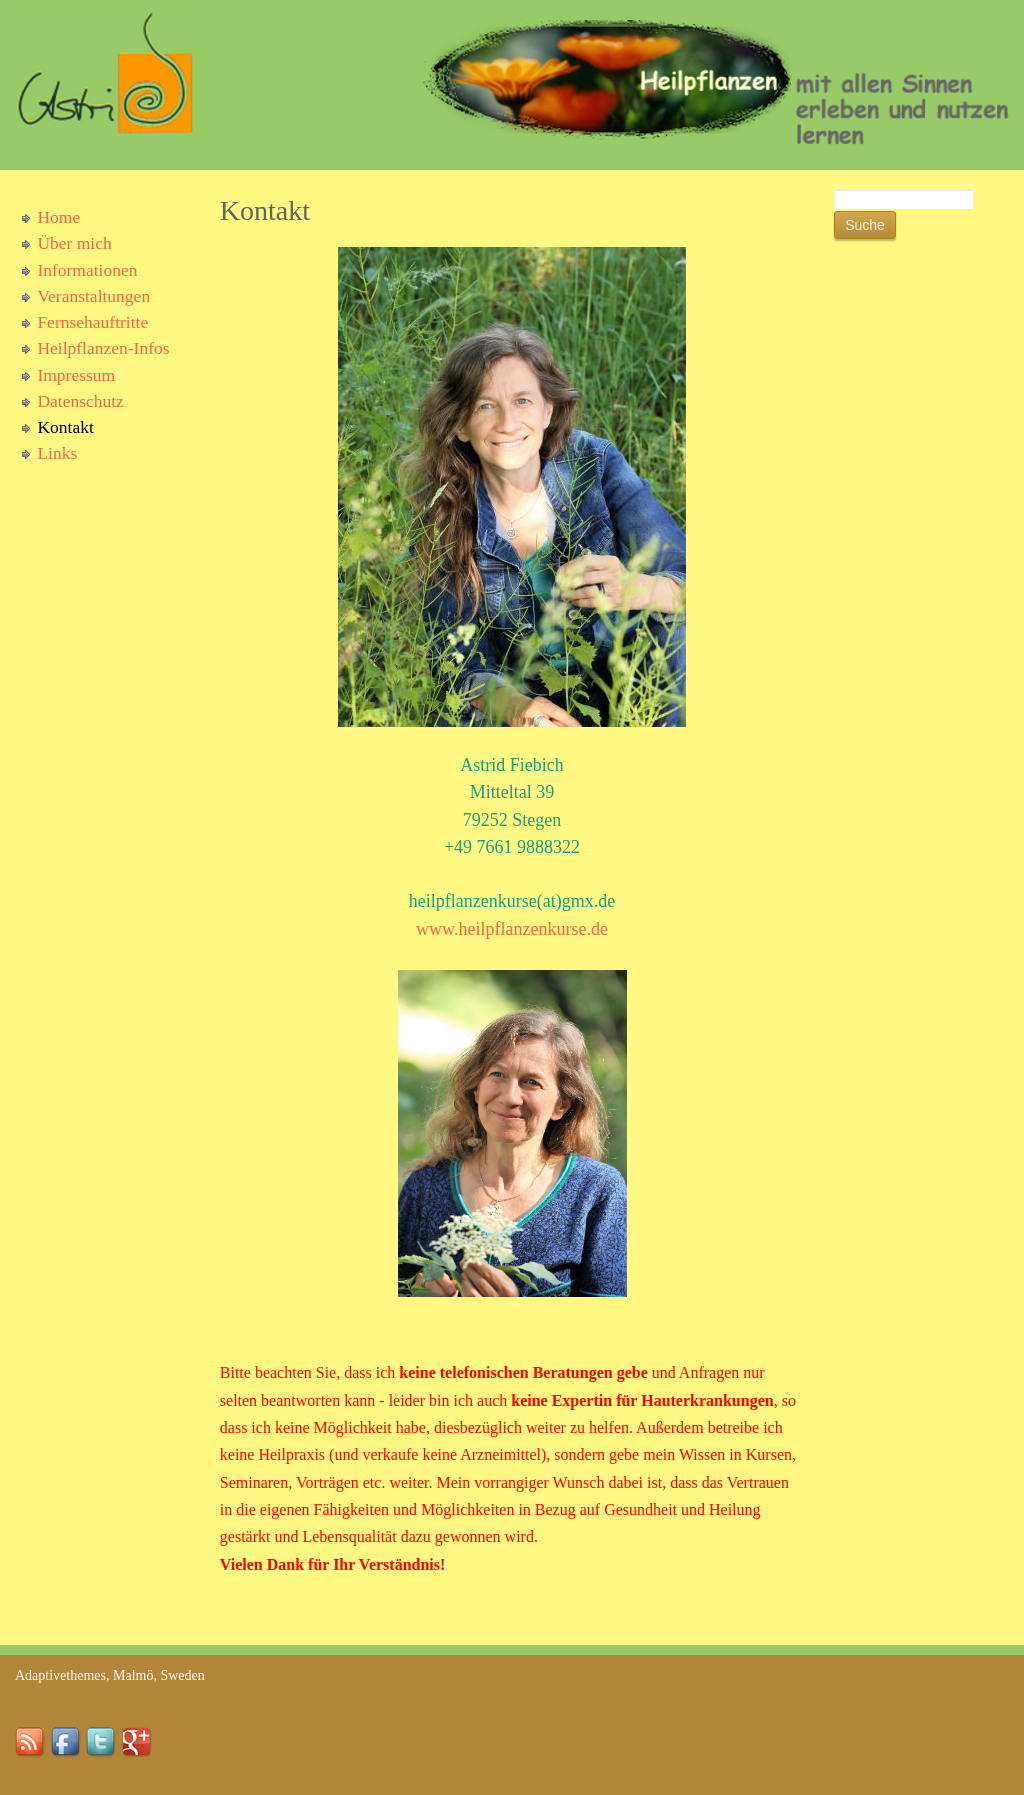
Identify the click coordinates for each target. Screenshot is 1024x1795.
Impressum (76, 375)
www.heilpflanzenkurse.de (512, 929)
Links (57, 453)
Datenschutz (80, 401)
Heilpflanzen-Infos (103, 348)
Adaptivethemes (60, 1675)
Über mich (74, 243)
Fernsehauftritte (92, 322)
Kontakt (65, 427)
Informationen (87, 270)
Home (58, 217)
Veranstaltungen (93, 296)
